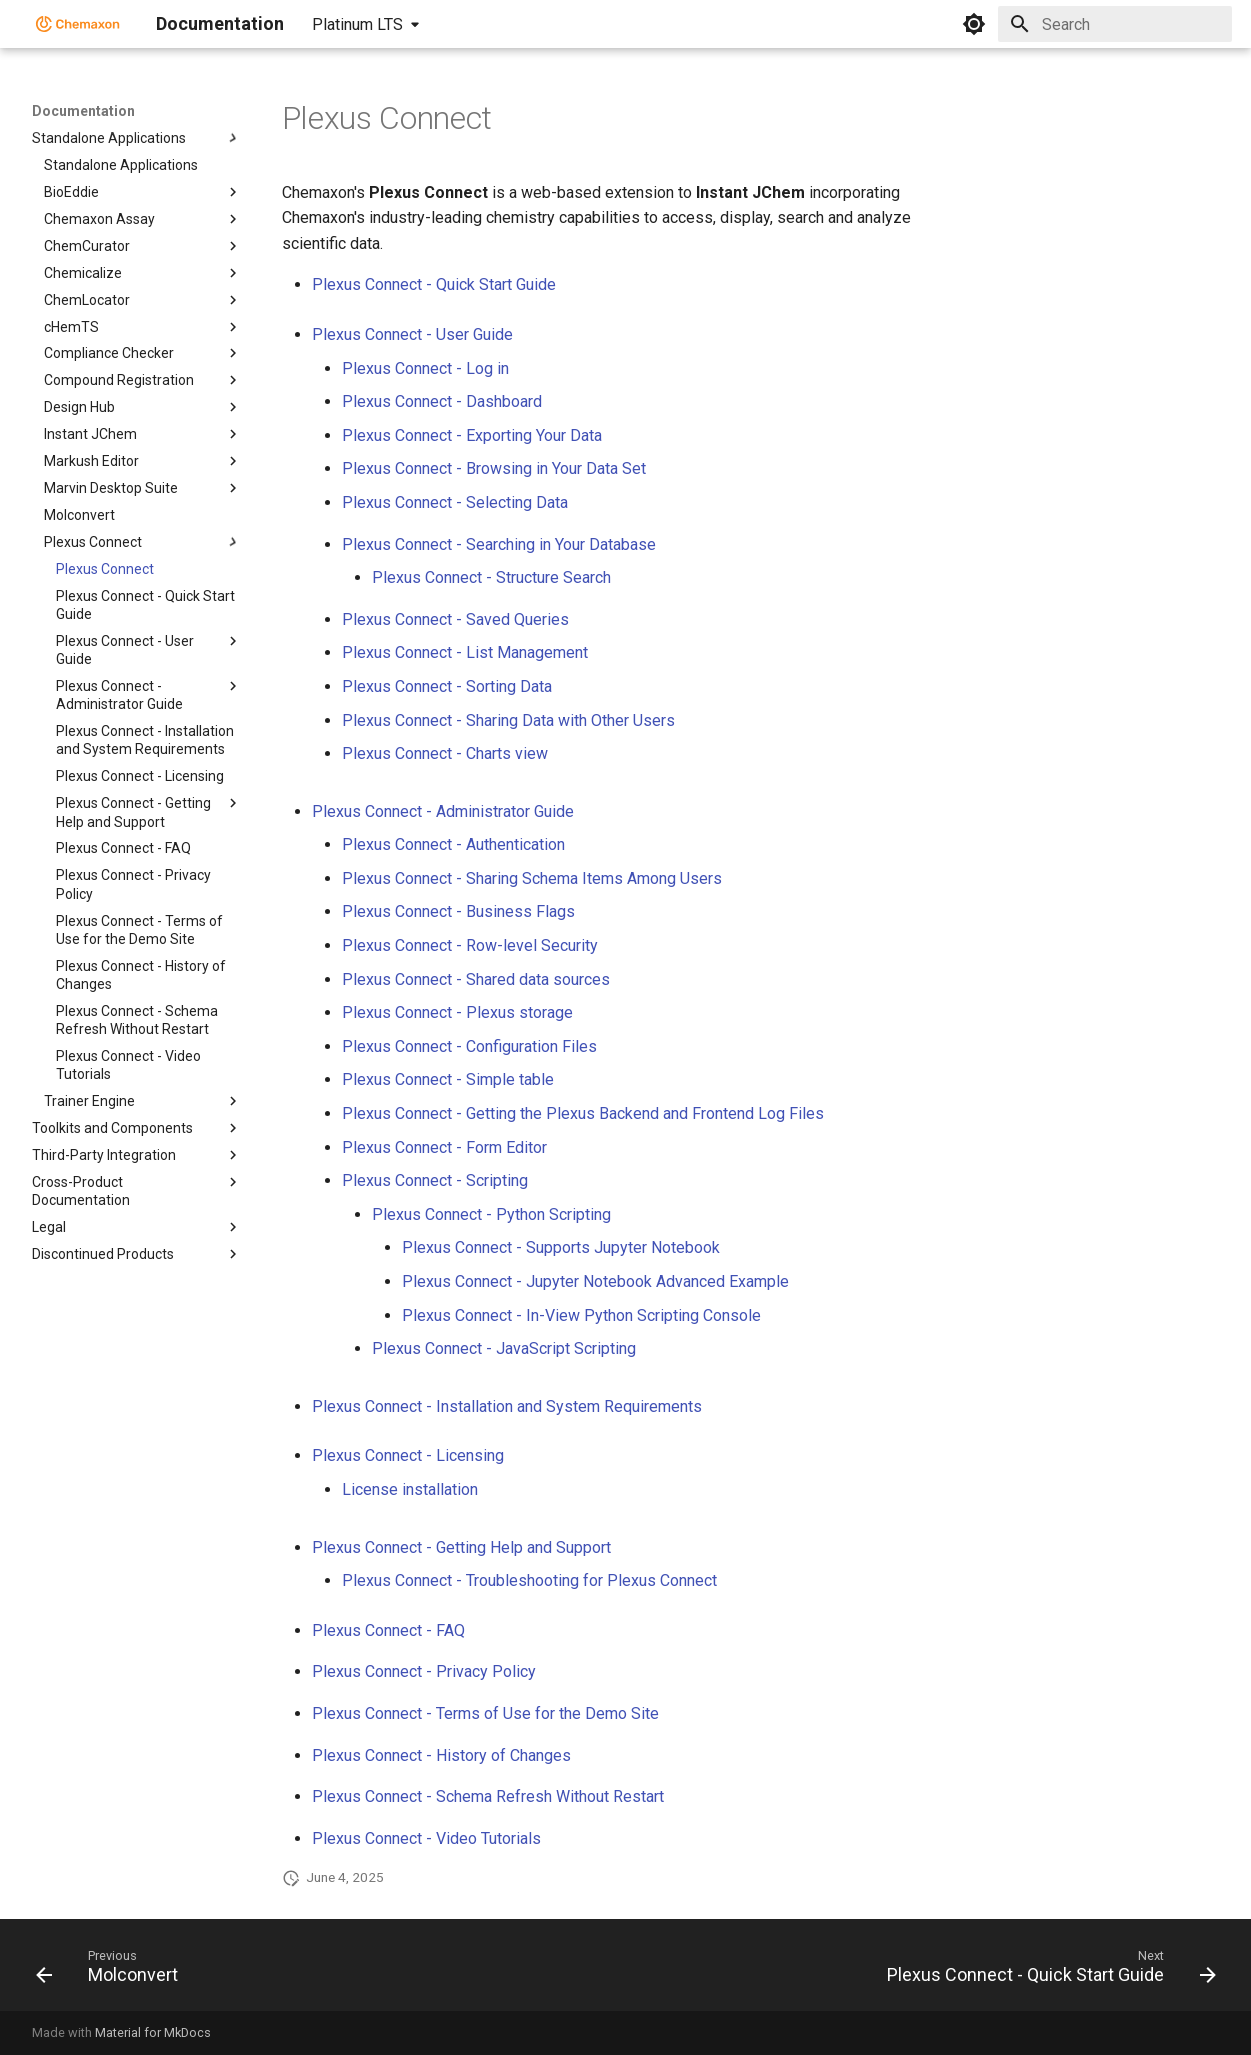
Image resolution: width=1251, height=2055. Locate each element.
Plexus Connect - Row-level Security (470, 945)
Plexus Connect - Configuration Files (469, 1046)
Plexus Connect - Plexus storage (457, 1012)
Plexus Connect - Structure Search (491, 577)
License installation (410, 1489)
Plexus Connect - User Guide (412, 334)
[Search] (1115, 24)
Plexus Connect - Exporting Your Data (472, 435)
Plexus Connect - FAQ (388, 1630)
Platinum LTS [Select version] (357, 24)
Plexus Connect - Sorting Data (447, 686)
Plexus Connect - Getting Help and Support (461, 1547)
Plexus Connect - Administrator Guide (443, 811)
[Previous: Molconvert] (112, 1971)
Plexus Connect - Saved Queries (455, 619)
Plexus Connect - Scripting (435, 1180)
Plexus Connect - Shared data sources (476, 979)
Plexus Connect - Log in (425, 368)
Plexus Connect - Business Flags (458, 911)
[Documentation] (78, 24)
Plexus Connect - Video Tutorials (426, 1838)
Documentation (83, 111)
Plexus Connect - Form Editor (444, 1147)
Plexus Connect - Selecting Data (455, 502)
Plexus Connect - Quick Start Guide (434, 284)
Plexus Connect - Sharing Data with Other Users (508, 720)
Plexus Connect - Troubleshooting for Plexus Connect (529, 1580)
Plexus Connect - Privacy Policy (424, 1671)
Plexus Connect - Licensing (408, 1455)
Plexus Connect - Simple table (448, 1079)
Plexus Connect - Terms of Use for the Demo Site (485, 1713)
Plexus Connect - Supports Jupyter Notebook (561, 1247)
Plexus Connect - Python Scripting (491, 1214)
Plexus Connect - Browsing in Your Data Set (494, 468)
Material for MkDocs (153, 2032)
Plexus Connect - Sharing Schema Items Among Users (532, 878)
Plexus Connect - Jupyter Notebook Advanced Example (595, 1281)
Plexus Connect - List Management (465, 652)
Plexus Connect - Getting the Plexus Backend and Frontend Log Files (583, 1113)
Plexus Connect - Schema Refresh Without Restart (488, 1796)
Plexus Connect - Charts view (445, 753)
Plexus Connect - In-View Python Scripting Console (581, 1315)
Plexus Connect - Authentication (453, 844)
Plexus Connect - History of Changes (441, 1755)
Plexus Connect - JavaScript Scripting (504, 1348)
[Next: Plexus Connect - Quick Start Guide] (1046, 1971)
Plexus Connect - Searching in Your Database (499, 544)
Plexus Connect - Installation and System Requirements (507, 1406)
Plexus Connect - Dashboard (442, 401)
